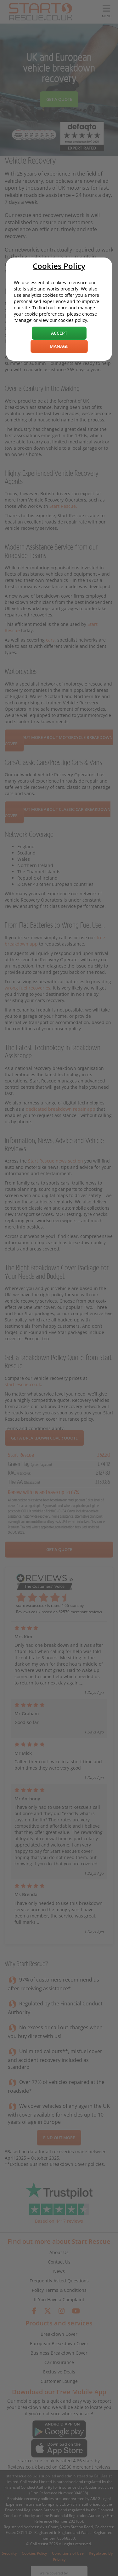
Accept (59, 333)
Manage (59, 346)
